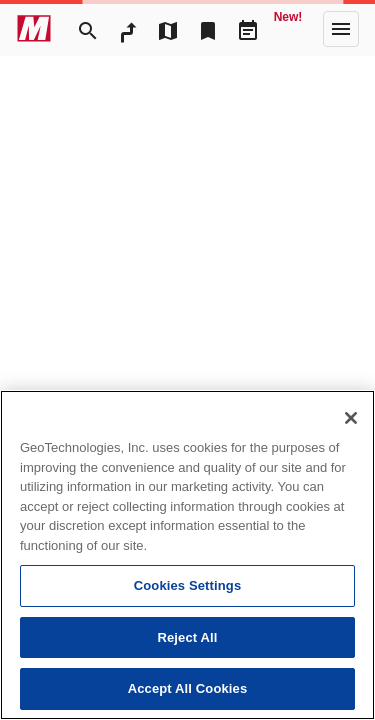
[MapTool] (168, 29)
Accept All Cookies (188, 688)
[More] (341, 29)
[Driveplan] (248, 29)
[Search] (88, 29)
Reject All (187, 637)
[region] (187, 555)
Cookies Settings (188, 585)
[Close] (351, 418)
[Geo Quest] (288, 29)
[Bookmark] (208, 29)
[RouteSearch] (128, 29)
